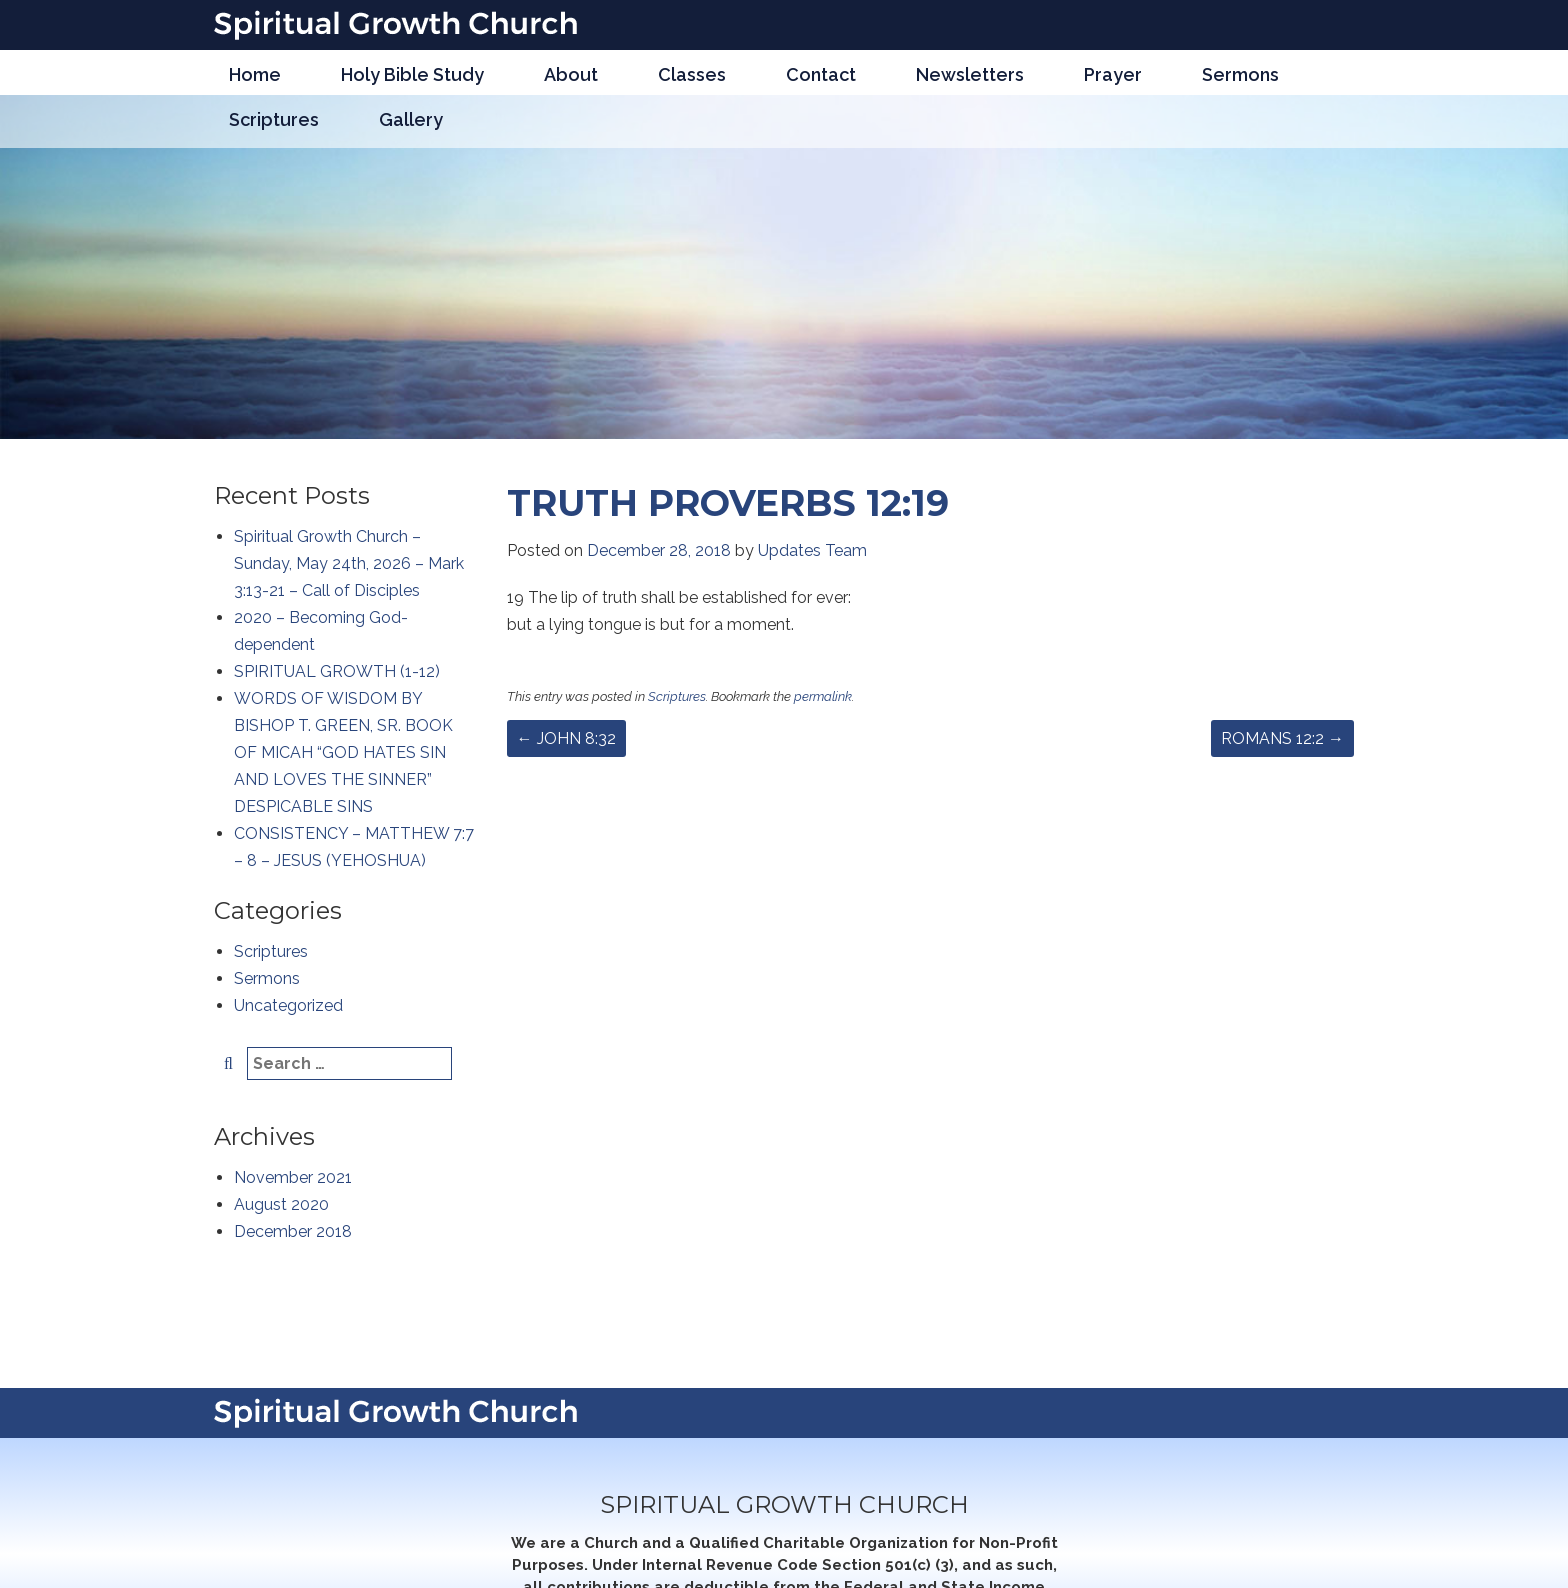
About (571, 74)
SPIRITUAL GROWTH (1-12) (337, 671)
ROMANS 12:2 (1282, 738)
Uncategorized (288, 1005)
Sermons (1240, 74)
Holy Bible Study (412, 74)
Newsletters (970, 74)
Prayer (1113, 74)
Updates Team (812, 550)
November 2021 (293, 1177)
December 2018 (293, 1231)
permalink (823, 696)
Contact (821, 74)
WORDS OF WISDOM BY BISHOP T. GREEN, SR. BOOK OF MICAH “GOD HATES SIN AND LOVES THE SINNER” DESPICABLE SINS (343, 752)
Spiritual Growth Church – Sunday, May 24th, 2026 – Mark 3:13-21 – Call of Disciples (349, 563)
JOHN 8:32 (566, 738)
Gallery (411, 119)
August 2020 (281, 1204)
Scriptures (274, 119)
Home (255, 74)
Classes (692, 74)
